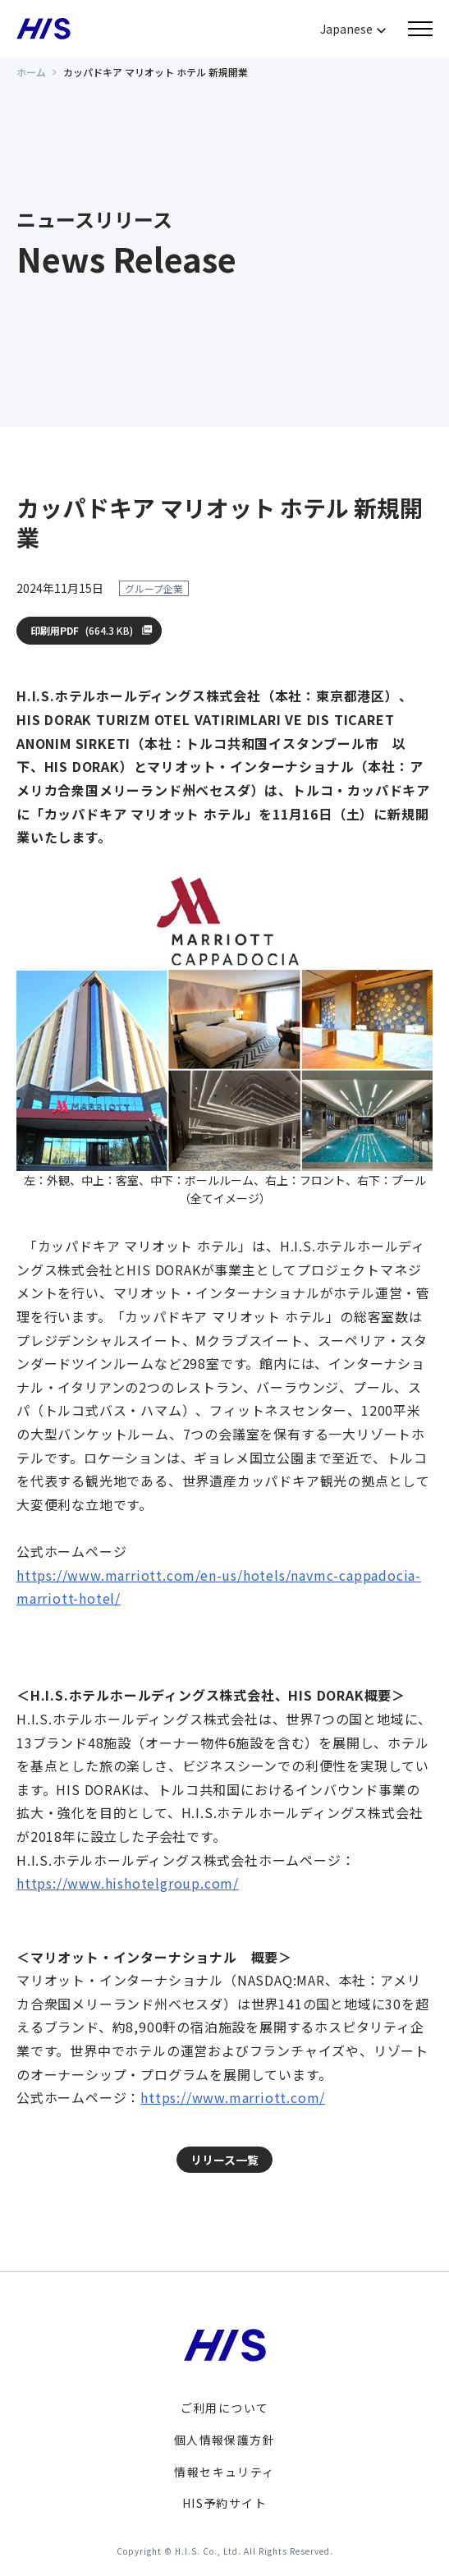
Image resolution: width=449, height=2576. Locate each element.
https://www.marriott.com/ (232, 2097)
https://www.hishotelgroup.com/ (127, 1883)
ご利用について (225, 2407)
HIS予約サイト (224, 2503)
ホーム (31, 72)
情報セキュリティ (224, 2472)
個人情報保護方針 (224, 2439)
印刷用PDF (82, 631)
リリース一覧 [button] (224, 2159)
